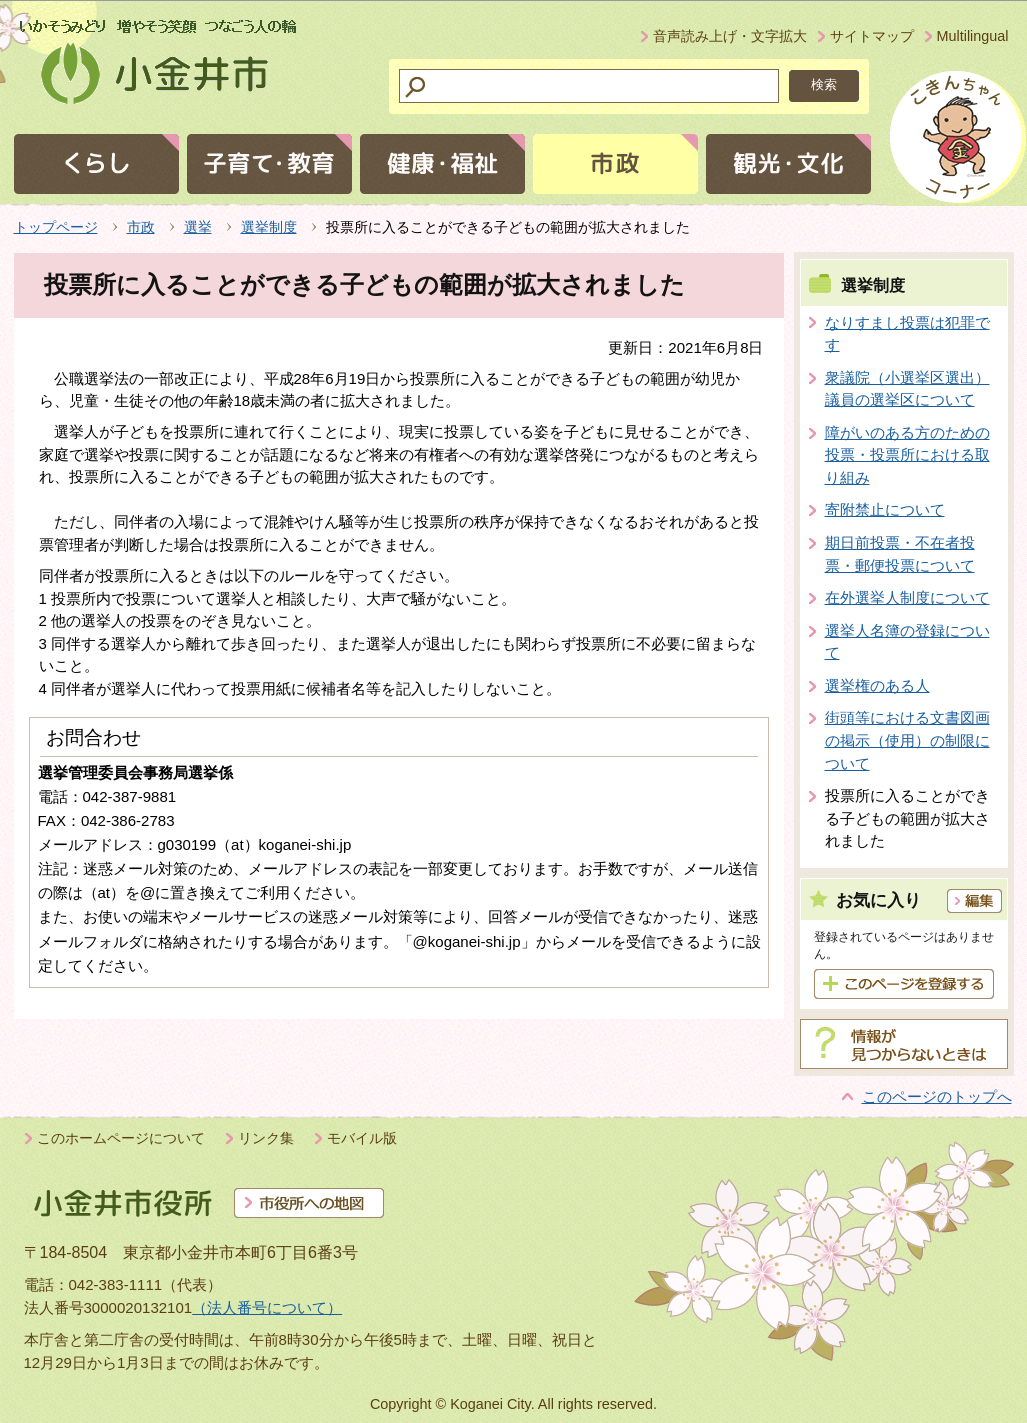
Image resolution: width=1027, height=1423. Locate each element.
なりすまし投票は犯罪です (907, 334)
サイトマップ (872, 36)
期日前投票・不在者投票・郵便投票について (900, 554)
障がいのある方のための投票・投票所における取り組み (907, 455)
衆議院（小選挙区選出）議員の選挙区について (907, 389)
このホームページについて (121, 1138)
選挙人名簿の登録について (907, 642)
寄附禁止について (885, 509)
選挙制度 (269, 227)
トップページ (56, 227)
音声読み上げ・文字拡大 (730, 36)
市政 (141, 227)
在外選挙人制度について (907, 597)
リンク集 (266, 1138)
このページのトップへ (937, 1096)
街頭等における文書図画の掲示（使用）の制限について (907, 740)
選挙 (198, 227)
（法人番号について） (267, 1307)
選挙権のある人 (877, 685)
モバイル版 (362, 1138)
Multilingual (973, 36)
